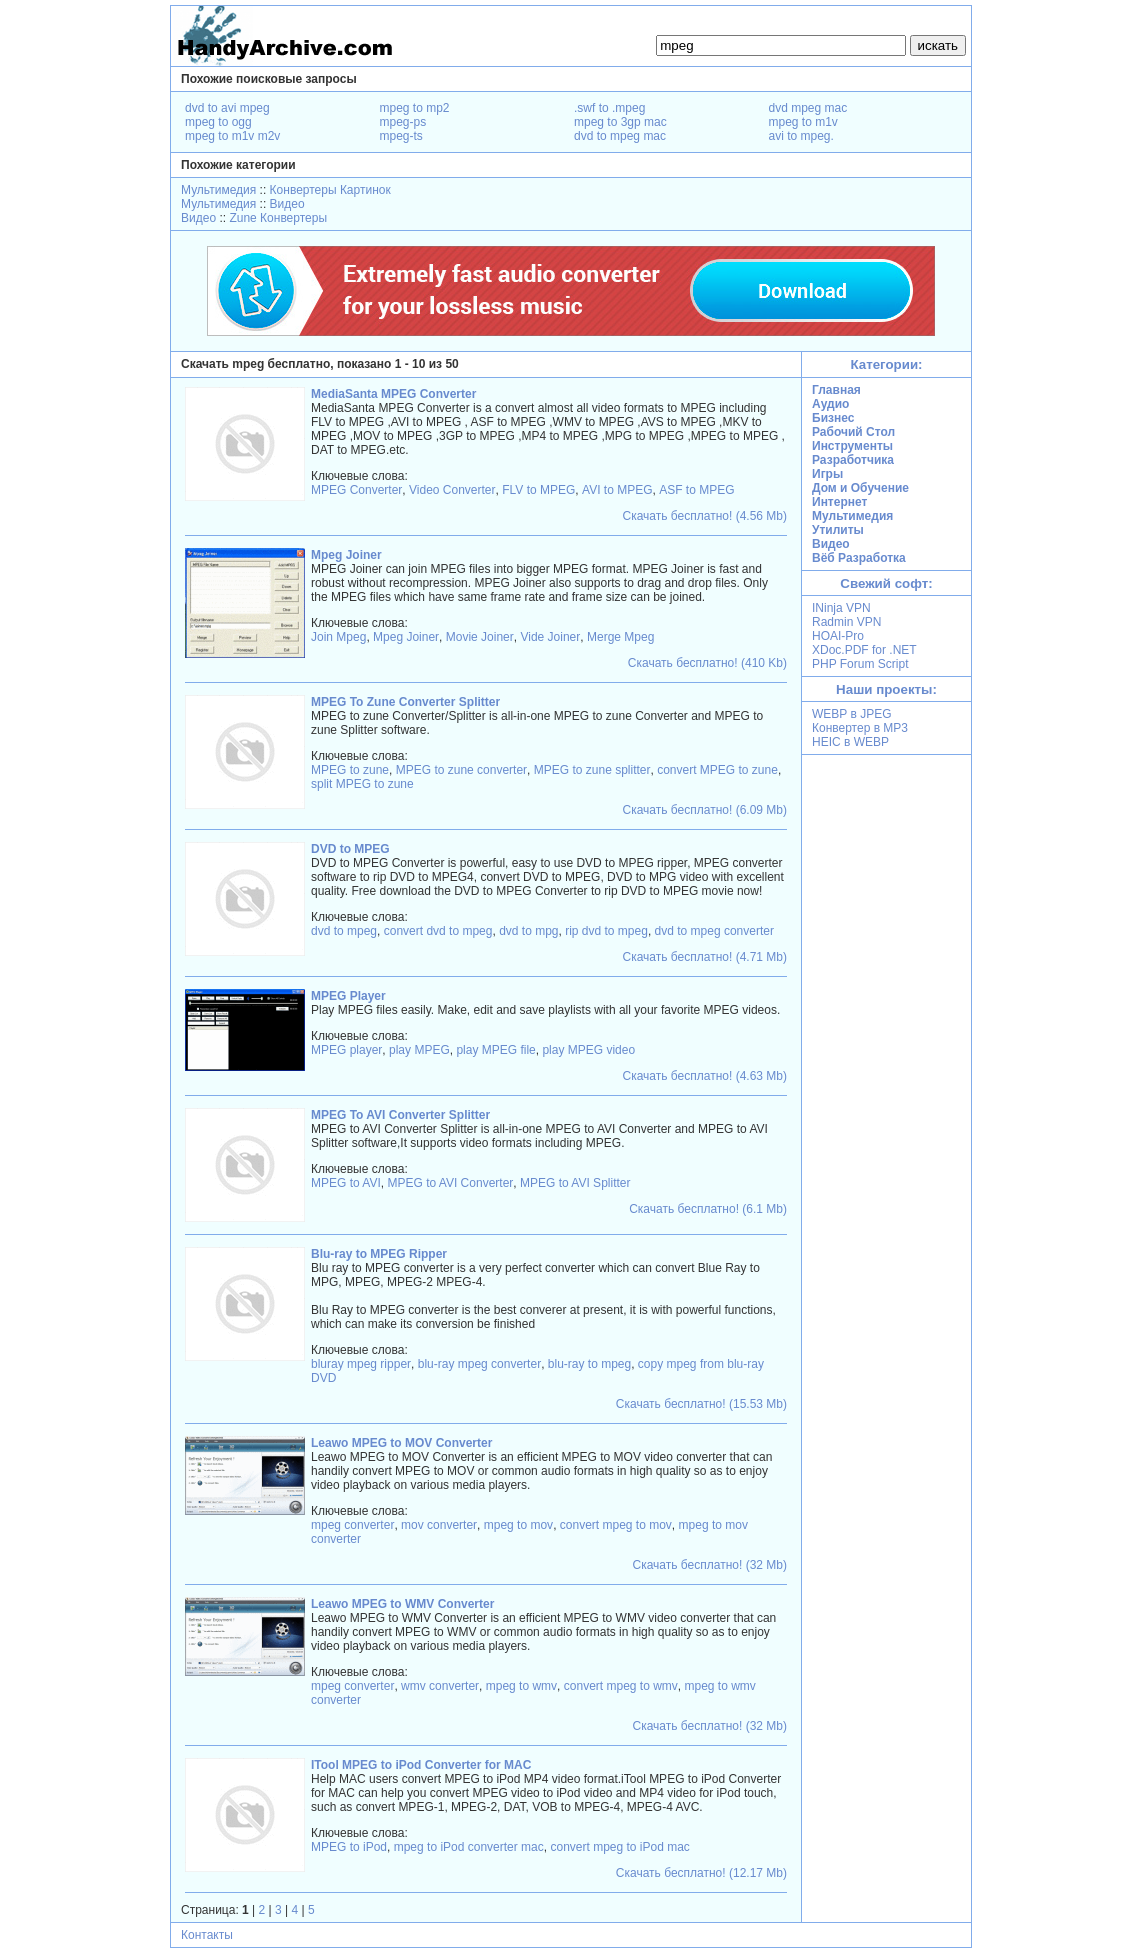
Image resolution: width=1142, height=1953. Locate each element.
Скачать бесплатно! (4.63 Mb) (705, 1076)
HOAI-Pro (838, 636)
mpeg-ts (401, 136)
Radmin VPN (846, 622)
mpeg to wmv (521, 1686)
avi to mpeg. (801, 136)
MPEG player (346, 1050)
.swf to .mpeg (609, 108)
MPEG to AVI (346, 1183)
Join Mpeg (338, 637)
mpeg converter (352, 1525)
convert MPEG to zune (717, 770)
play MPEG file (495, 1050)
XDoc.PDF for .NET (864, 650)
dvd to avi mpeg (227, 108)
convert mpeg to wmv (621, 1686)
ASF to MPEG (696, 490)
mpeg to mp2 (415, 108)
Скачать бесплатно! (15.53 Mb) (701, 1404)
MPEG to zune (350, 770)
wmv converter (440, 1686)
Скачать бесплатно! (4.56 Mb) (705, 516)
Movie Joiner (480, 637)
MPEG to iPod (349, 1847)
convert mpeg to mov (616, 1525)
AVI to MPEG (617, 490)
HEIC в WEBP (850, 742)
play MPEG (419, 1050)
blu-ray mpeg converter (479, 1364)
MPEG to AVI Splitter (575, 1183)
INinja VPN (841, 608)
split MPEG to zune (362, 784)
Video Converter (452, 490)
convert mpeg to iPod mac (619, 1847)
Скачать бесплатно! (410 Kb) (707, 663)
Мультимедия (218, 190)
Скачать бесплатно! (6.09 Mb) (705, 810)
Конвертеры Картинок (330, 190)
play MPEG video (588, 1050)
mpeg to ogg (218, 122)
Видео (287, 204)
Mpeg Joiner (406, 637)
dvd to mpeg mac (620, 136)
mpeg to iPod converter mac (469, 1847)
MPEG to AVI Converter (450, 1183)
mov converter (439, 1525)
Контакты (207, 1935)
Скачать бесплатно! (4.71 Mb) (705, 957)
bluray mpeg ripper (361, 1364)
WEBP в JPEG (852, 714)
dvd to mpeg (344, 931)
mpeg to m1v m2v (232, 136)
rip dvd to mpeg (606, 931)
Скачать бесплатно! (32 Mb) (710, 1565)
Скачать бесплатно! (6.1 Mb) (708, 1209)
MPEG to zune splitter (592, 770)
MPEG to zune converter (461, 770)
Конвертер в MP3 (860, 728)
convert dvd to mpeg (438, 931)
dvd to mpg (528, 931)
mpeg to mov (518, 1525)
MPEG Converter (356, 490)
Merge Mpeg (620, 637)
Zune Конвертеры (278, 218)
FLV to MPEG (538, 490)
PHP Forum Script (860, 664)
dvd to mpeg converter (714, 931)
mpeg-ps (403, 122)
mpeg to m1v (803, 122)
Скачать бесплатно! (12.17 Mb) (701, 1873)
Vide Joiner (550, 637)
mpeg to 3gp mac (620, 122)
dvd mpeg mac (808, 108)
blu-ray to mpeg (589, 1364)
